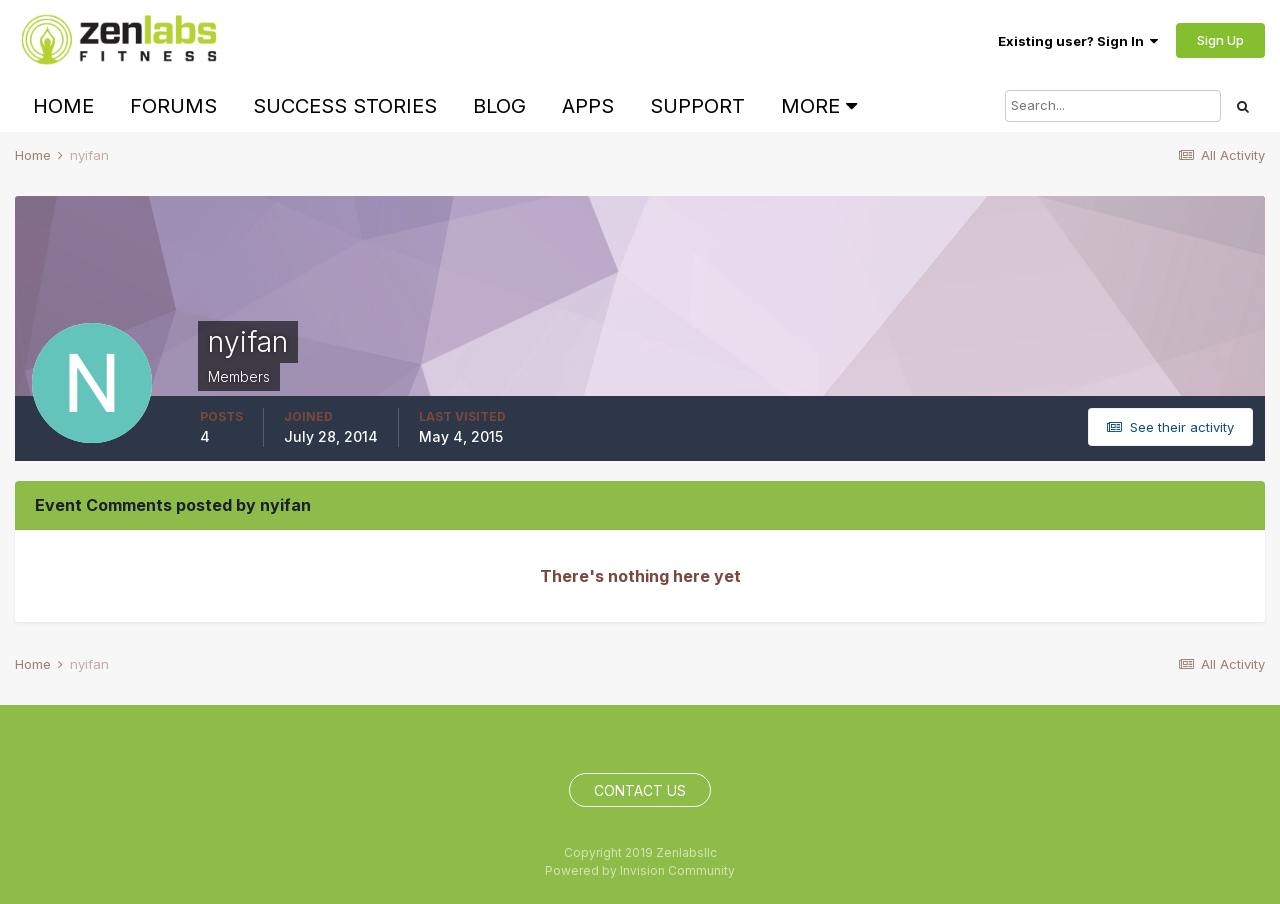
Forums (173, 106)
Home (63, 106)
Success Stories (345, 106)
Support (697, 106)
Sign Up (1220, 40)
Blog (499, 106)
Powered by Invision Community (640, 870)
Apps (588, 106)
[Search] (1113, 106)
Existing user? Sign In (1078, 41)
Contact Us (640, 790)
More (819, 106)
